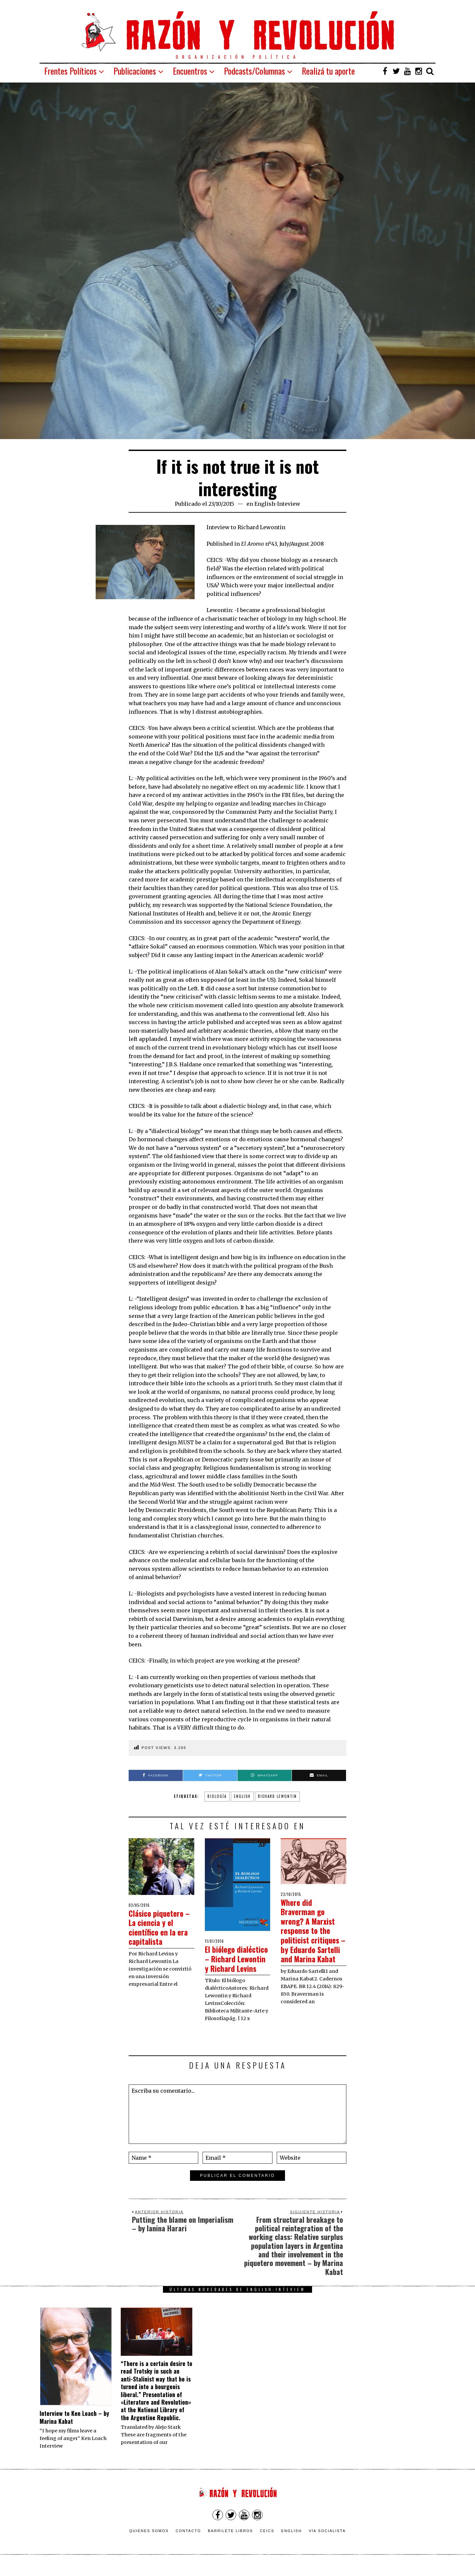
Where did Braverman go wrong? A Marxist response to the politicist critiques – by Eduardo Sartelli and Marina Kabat (313, 1935)
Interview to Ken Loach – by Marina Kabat (74, 2427)
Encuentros (190, 70)
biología (217, 1796)
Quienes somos (149, 2540)
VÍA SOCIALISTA (327, 2540)
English (291, 2540)
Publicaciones (134, 70)
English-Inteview (277, 503)
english (242, 1796)
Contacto (188, 2540)
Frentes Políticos (70, 70)
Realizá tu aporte (328, 70)
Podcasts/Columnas (254, 70)
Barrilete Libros (230, 2540)
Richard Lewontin (277, 1796)
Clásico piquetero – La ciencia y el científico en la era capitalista (159, 1927)
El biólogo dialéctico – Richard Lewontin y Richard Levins (235, 1963)
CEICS (267, 2540)
